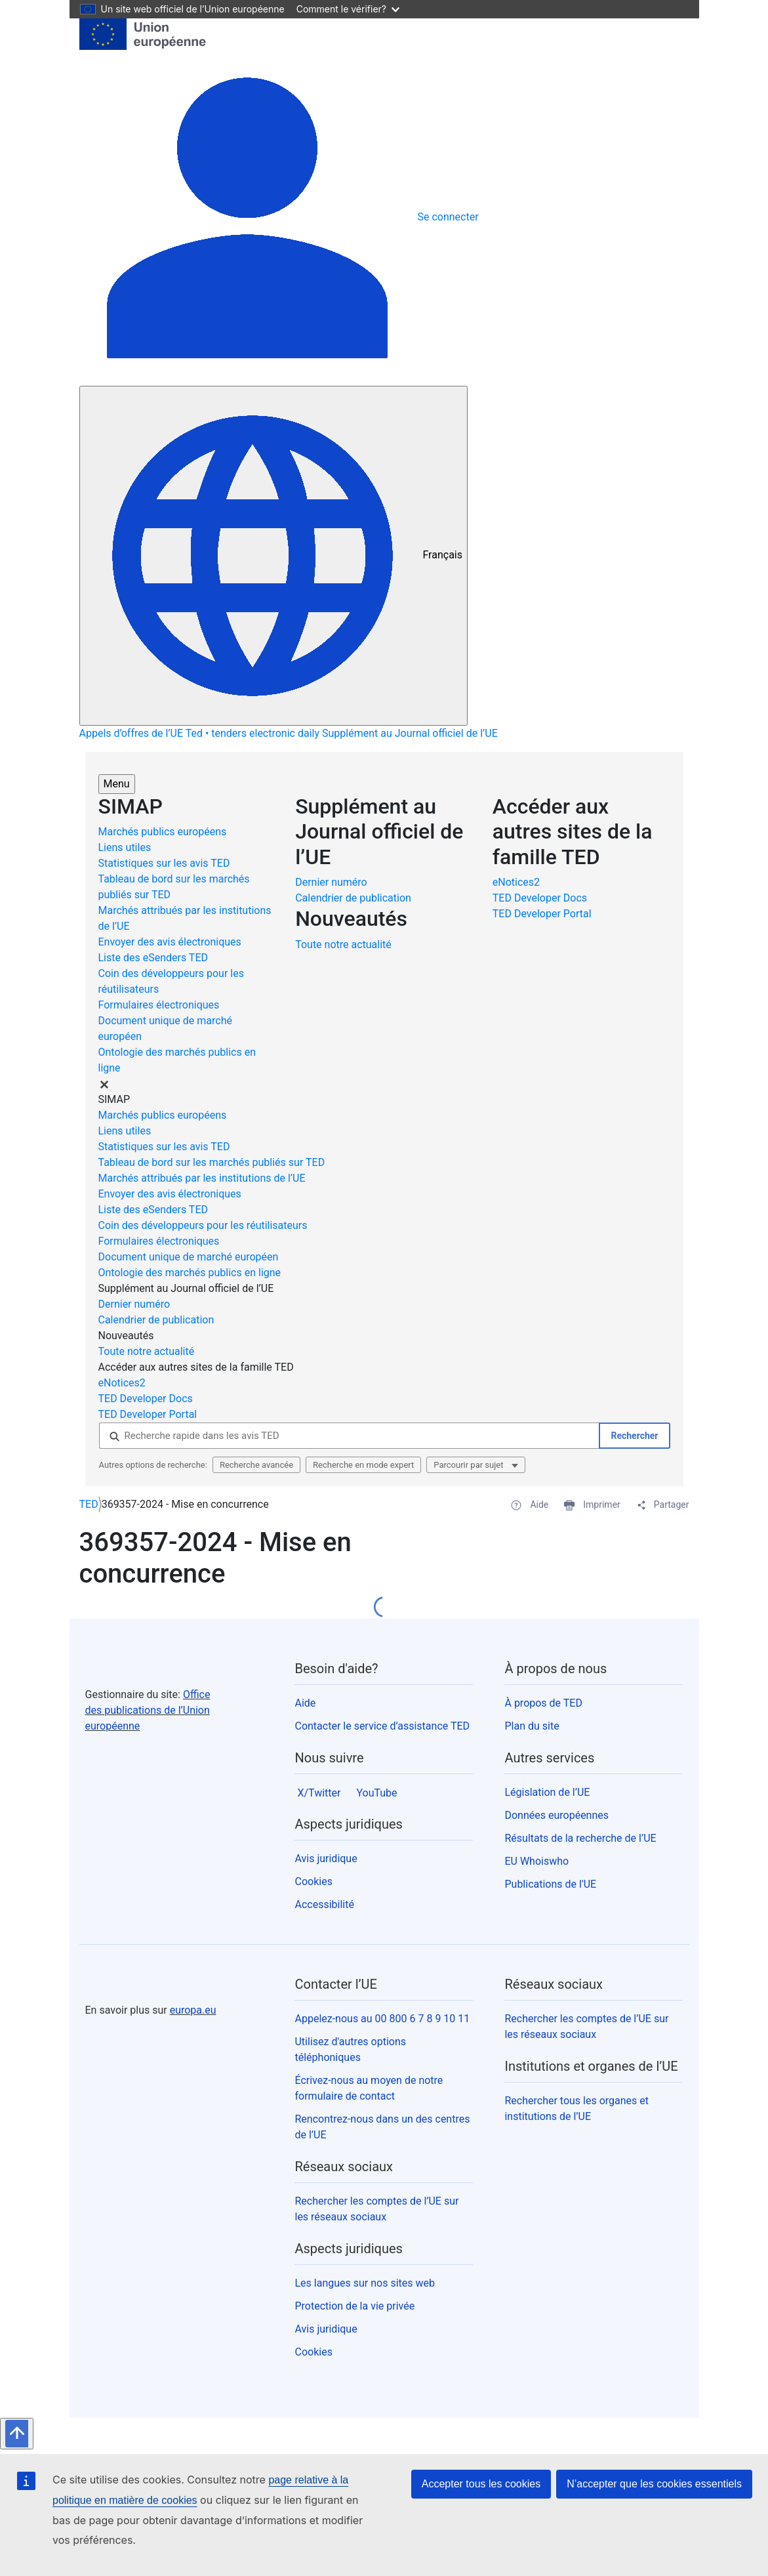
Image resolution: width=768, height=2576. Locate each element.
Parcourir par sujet (469, 1465)
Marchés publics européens (162, 831)
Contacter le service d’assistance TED (382, 1726)
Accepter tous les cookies (481, 2483)
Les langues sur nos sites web (364, 2283)
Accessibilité (324, 1904)
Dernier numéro (331, 882)
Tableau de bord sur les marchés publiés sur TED (211, 1162)
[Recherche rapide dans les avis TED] (349, 1436)
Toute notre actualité (343, 944)
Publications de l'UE (550, 1884)
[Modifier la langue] (273, 556)
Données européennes (556, 1815)
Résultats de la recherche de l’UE (580, 1838)
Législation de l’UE (547, 1792)
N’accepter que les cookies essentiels (654, 2483)
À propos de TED (543, 1703)
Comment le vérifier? (347, 8)
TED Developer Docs (541, 898)
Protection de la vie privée (354, 2306)
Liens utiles (125, 847)
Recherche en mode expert (363, 1465)
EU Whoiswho (536, 1861)
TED (88, 1504)
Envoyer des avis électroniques (169, 942)
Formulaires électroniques (159, 1005)
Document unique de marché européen (188, 1257)
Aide (304, 1703)
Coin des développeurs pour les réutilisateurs (203, 1225)
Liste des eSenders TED (153, 957)
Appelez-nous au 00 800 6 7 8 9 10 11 (382, 2018)
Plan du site (531, 1726)
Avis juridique (325, 1858)
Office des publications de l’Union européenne (148, 1710)
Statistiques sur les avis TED (164, 863)
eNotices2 (517, 882)
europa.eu (193, 2010)
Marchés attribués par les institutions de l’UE (202, 1178)
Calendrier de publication (353, 898)
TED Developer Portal (543, 913)
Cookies (313, 1881)
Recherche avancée (256, 1465)
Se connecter (447, 217)
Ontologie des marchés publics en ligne (189, 1272)
